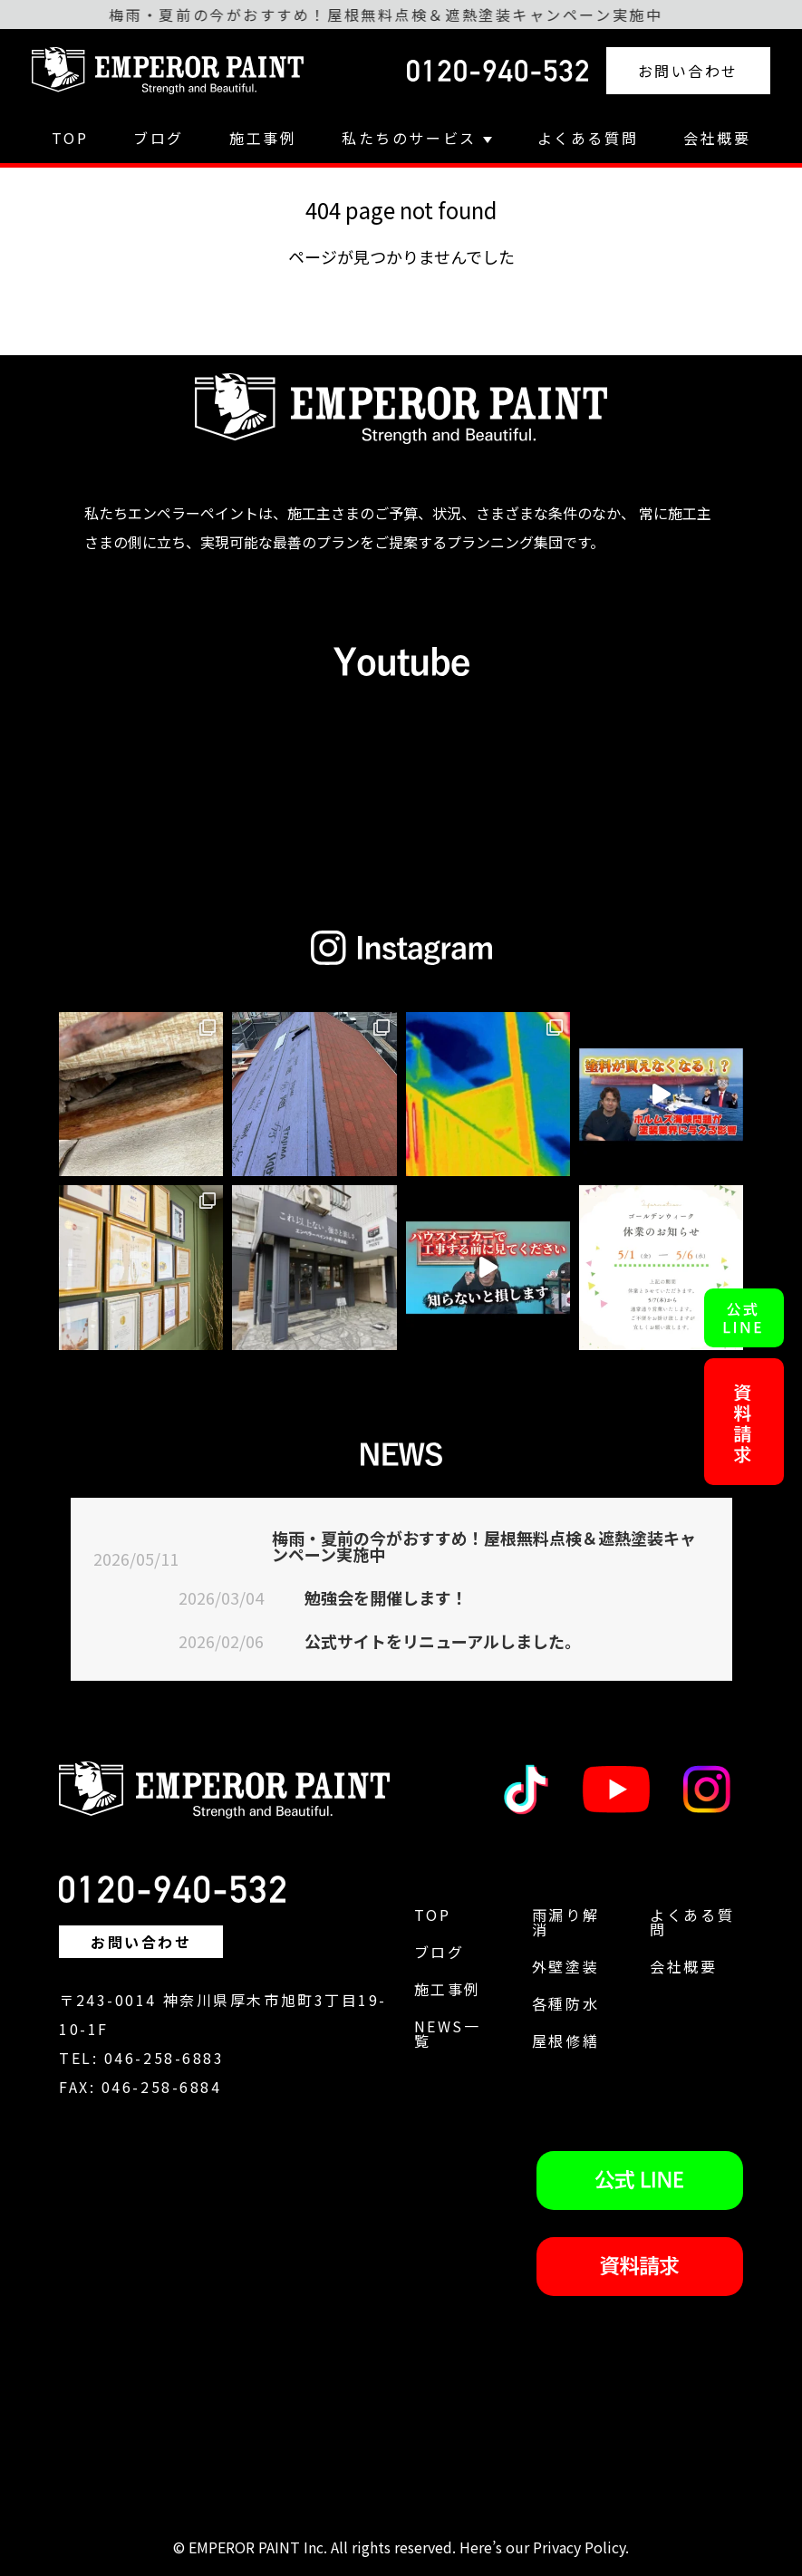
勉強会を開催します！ (386, 1597)
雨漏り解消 (565, 1922)
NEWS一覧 (447, 2033)
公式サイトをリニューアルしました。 (442, 1641)
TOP (70, 138)
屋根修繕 (565, 2040)
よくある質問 (587, 138)
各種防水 (565, 2003)
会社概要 (716, 138)
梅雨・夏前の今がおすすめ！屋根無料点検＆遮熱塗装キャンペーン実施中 (484, 1546)
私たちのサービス (416, 138)
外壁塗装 (565, 1966)
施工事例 (262, 138)
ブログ (158, 138)
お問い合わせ (688, 71)
